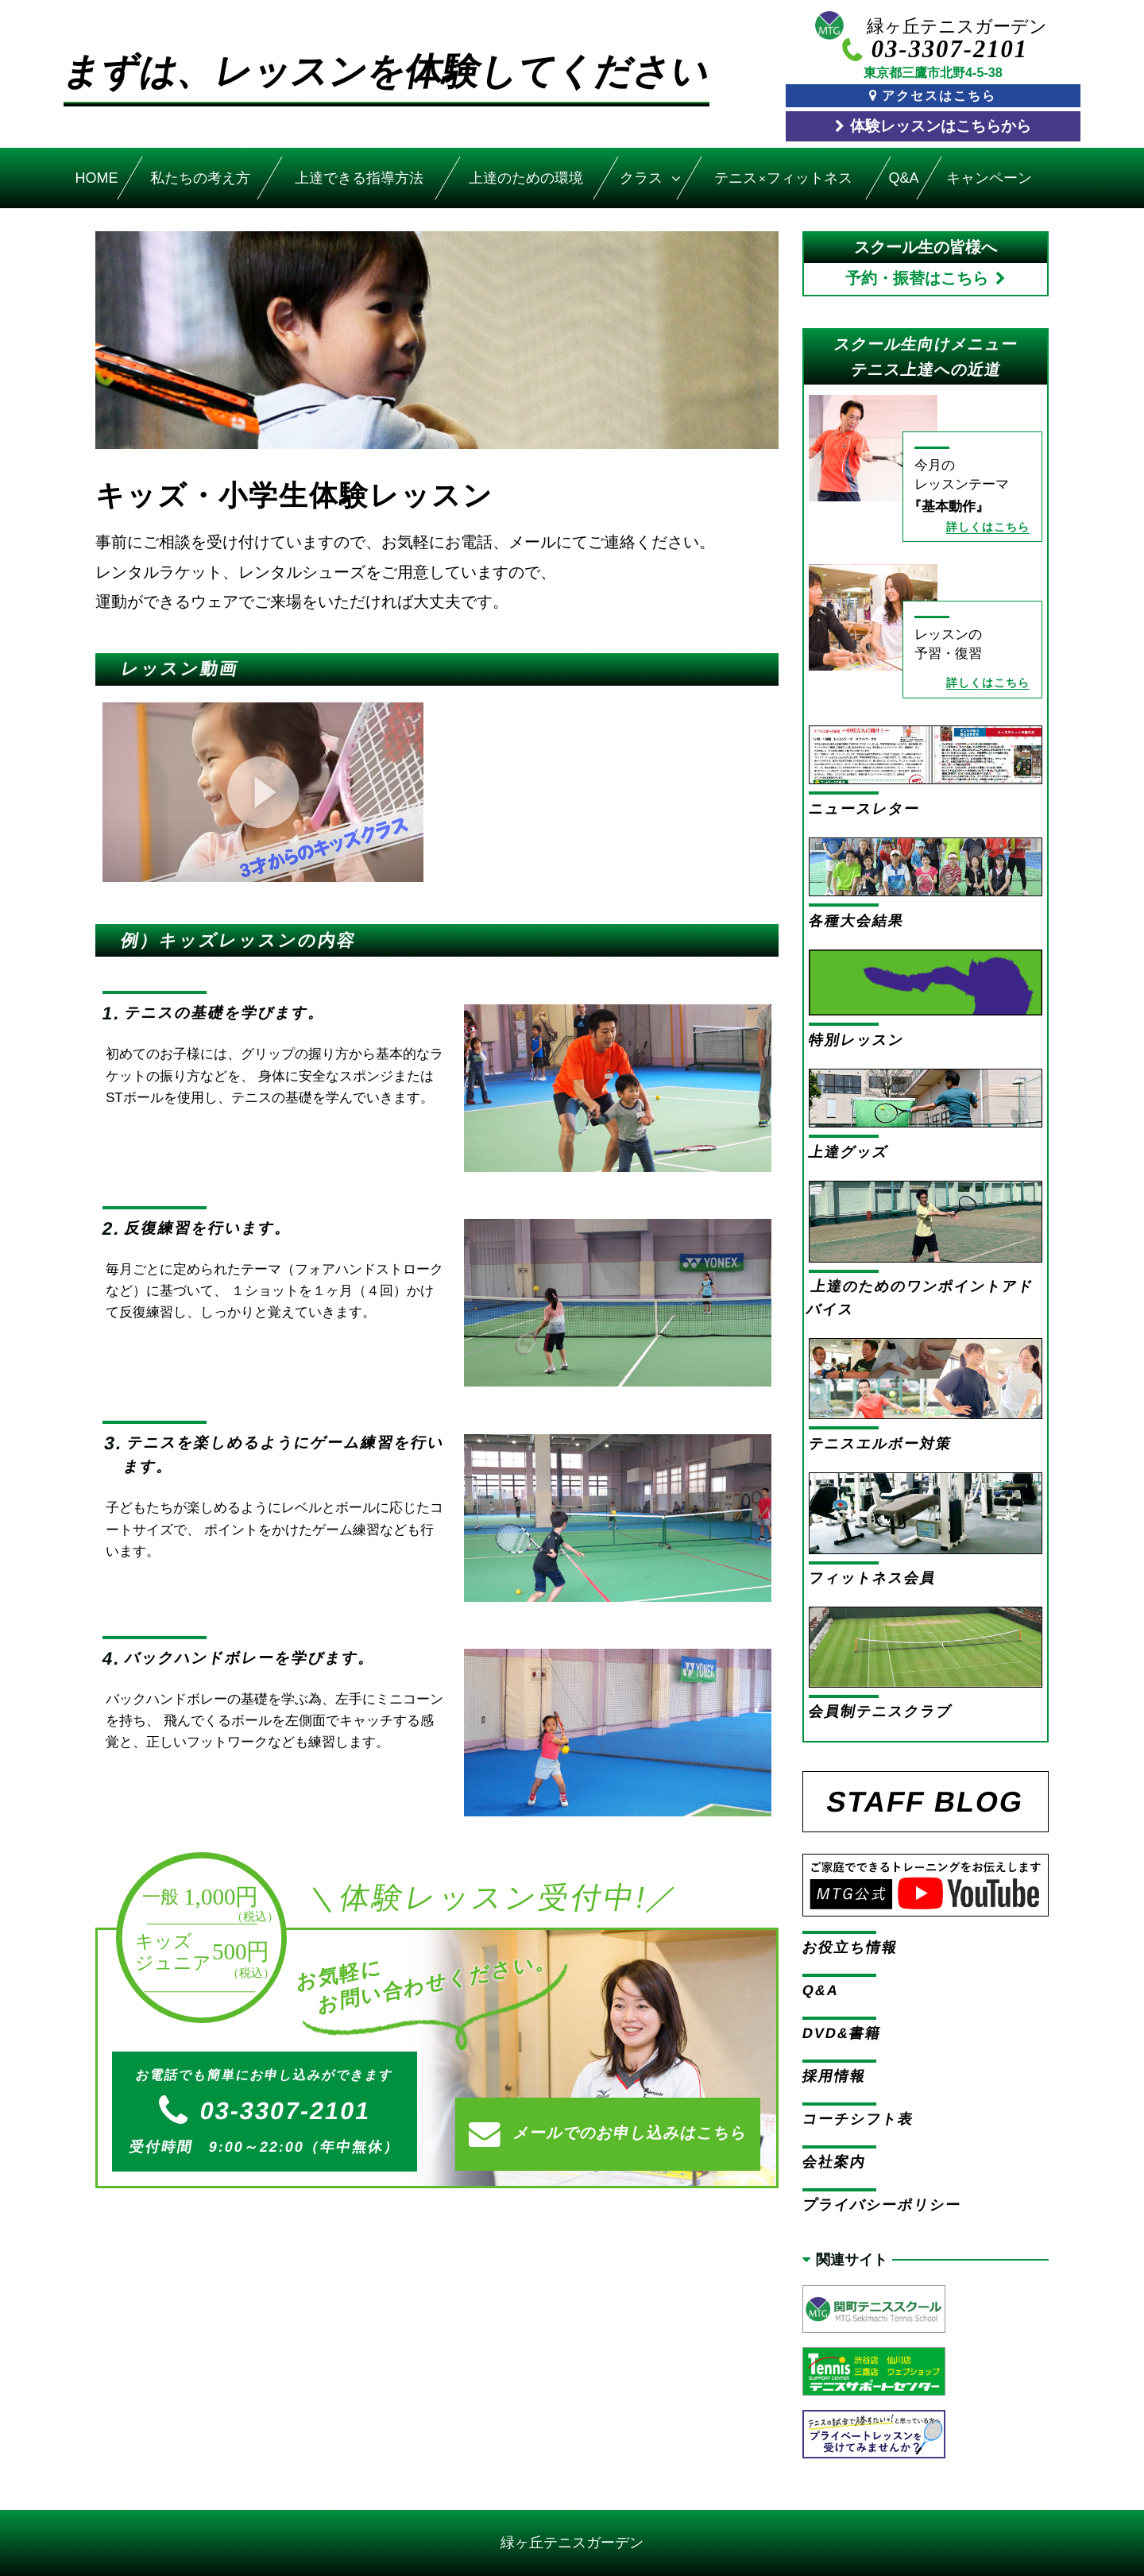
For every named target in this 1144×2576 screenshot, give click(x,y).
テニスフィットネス (783, 178)
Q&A (903, 178)
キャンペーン (990, 178)
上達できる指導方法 (358, 178)
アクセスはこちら (939, 95)
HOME (96, 178)
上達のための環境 (527, 178)
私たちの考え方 (200, 178)
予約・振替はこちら (916, 278)
